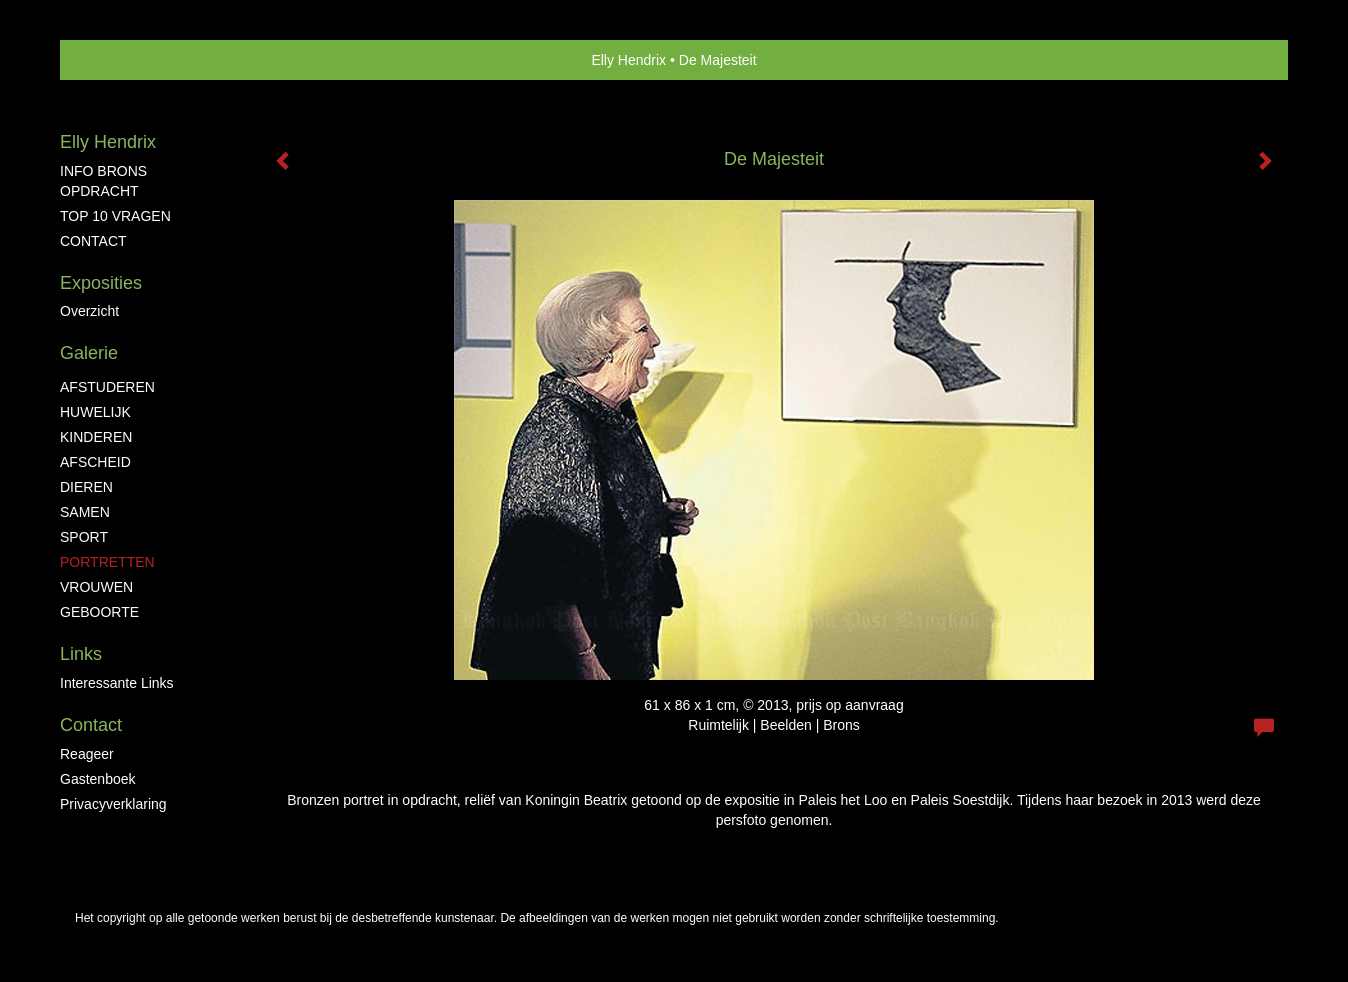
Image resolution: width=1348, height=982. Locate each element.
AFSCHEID (95, 462)
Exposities (101, 283)
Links (81, 654)
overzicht (89, 311)
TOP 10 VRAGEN (115, 216)
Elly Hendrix (628, 60)
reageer (87, 754)
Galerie (89, 353)
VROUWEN (96, 587)
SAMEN (85, 512)
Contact (91, 725)
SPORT (84, 537)
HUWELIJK (95, 412)
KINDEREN (96, 437)
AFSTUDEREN (107, 387)
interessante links (117, 683)
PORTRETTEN (107, 562)
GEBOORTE (99, 612)
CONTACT (93, 241)
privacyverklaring (113, 804)
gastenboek (98, 779)
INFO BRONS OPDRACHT (103, 181)
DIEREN (86, 487)
